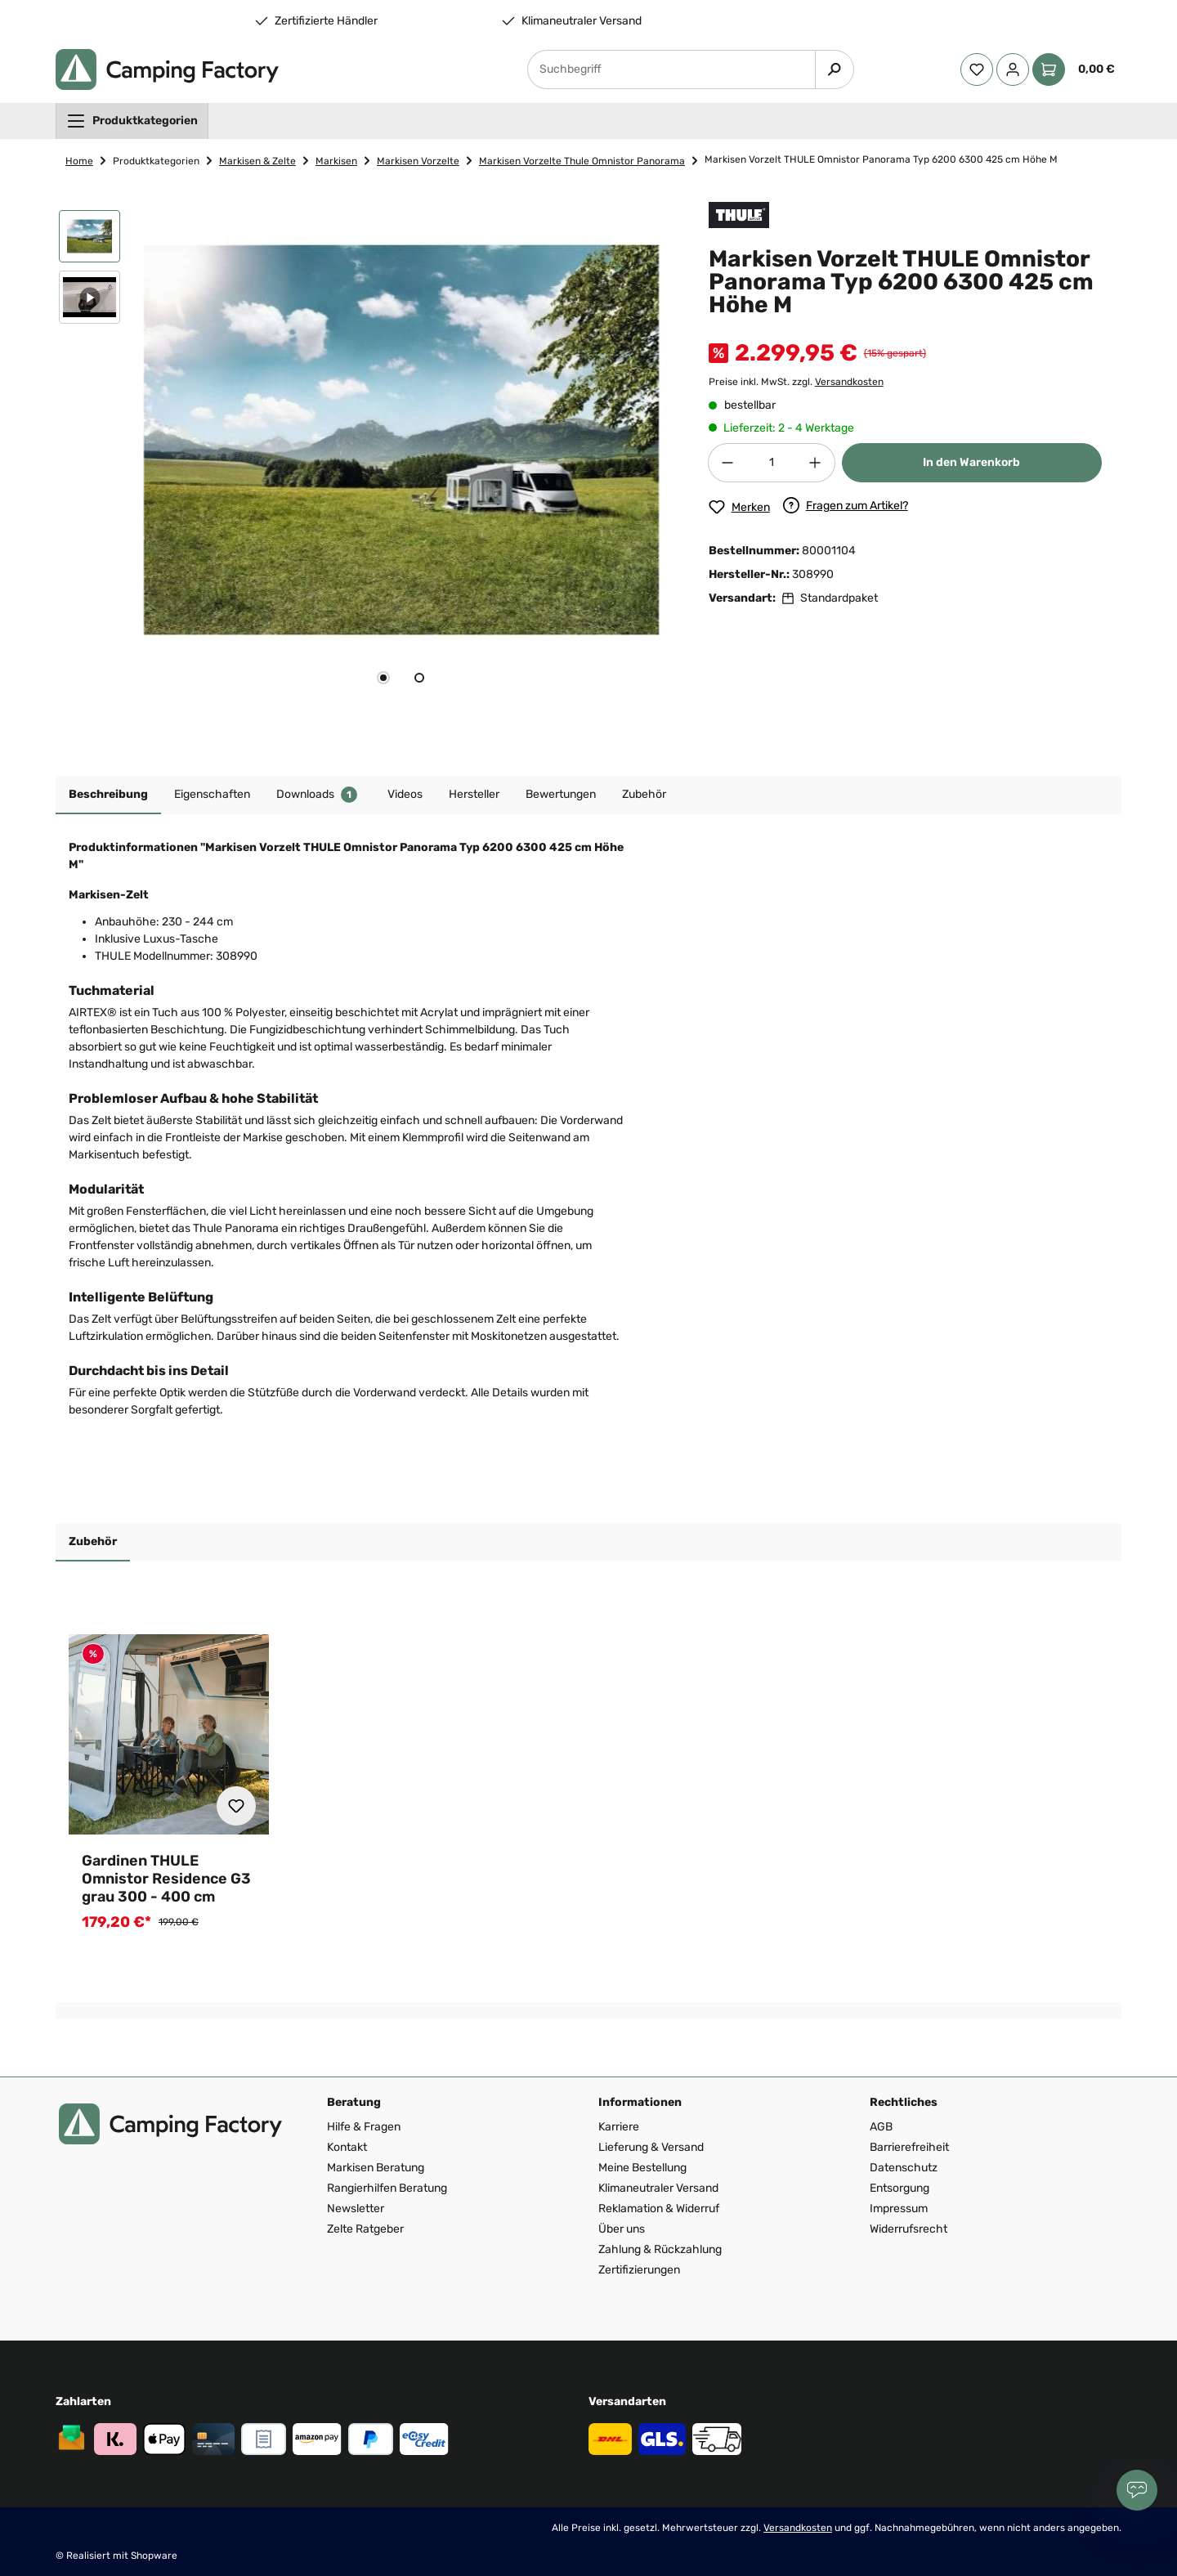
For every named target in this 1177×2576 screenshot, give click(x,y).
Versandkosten (849, 382)
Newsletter (355, 2208)
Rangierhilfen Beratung (387, 2188)
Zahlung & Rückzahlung (660, 2249)
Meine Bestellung (642, 2168)
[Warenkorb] (1076, 69)
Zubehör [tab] (93, 1541)
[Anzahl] (771, 462)
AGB (881, 2127)
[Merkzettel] (976, 69)
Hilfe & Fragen (364, 2127)
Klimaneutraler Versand (581, 21)
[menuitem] (132, 121)
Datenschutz (904, 2168)
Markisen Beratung (375, 2168)
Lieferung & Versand (651, 2147)
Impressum (899, 2208)
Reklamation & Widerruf (658, 2208)
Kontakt (347, 2147)
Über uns (621, 2229)
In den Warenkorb (971, 462)
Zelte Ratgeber (365, 2229)
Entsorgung (899, 2188)
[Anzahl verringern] (727, 462)
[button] (89, 240)
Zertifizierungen (639, 2270)
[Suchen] (834, 69)
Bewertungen (561, 794)
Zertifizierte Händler (326, 21)
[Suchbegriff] (671, 69)
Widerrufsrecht (908, 2229)
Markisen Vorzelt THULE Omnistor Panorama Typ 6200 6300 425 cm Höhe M (881, 159)
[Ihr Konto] (1012, 69)
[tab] (383, 678)
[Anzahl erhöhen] (815, 462)
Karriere (618, 2127)
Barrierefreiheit (909, 2147)
